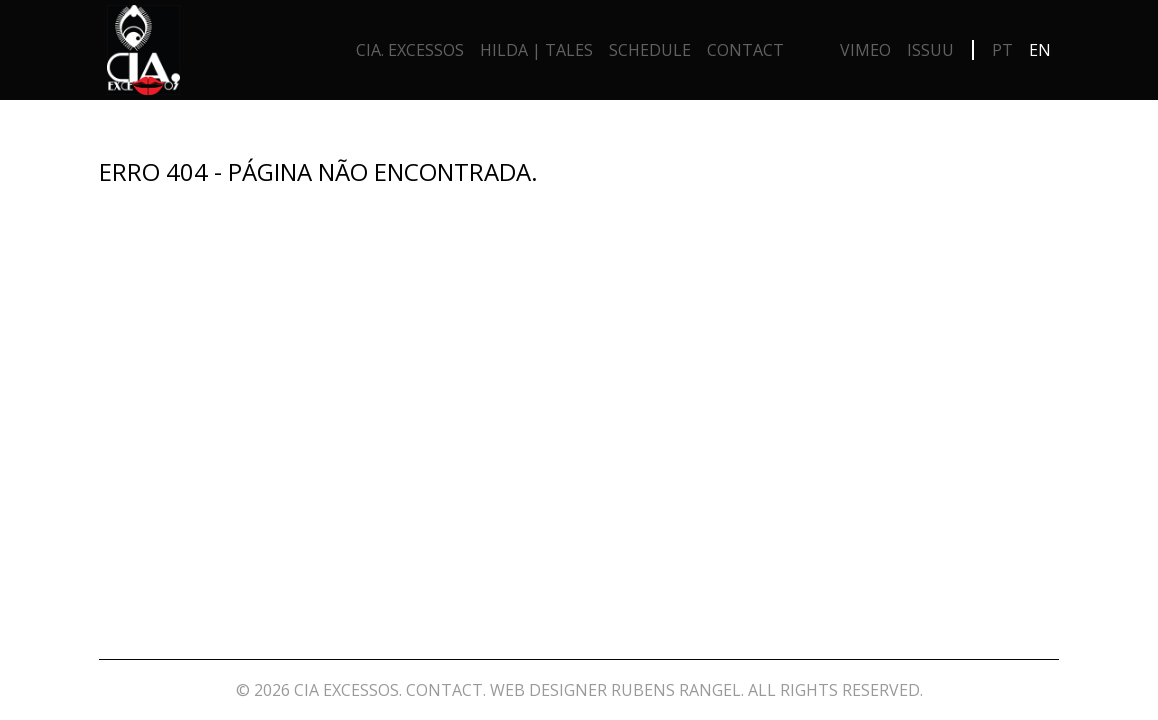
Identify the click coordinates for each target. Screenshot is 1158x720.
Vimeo (865, 50)
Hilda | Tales (536, 50)
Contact (745, 50)
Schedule (650, 50)
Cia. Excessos (410, 50)
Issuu (930, 50)
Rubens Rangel (676, 690)
